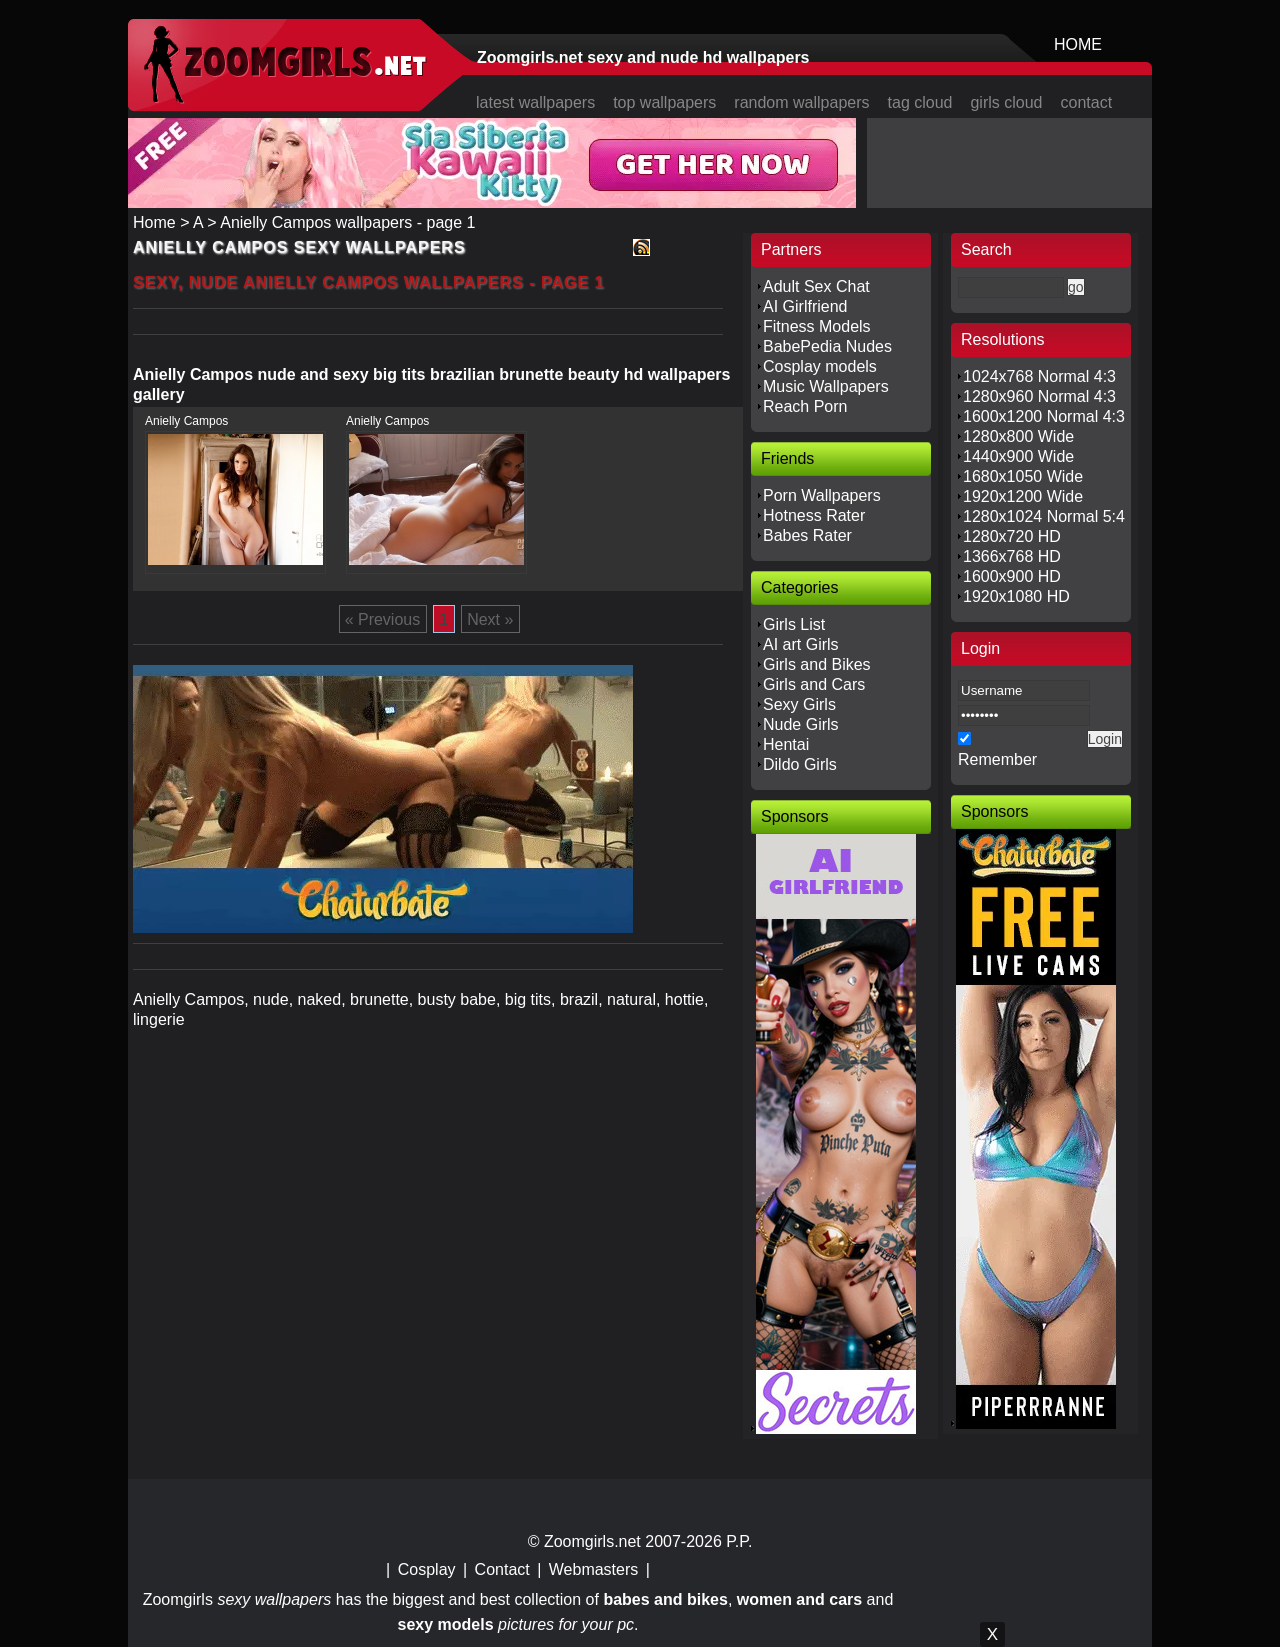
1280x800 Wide (1018, 436)
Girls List (794, 624)
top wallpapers (664, 102)
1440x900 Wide (1018, 456)
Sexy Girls (799, 704)
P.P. (739, 1541)
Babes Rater (807, 535)
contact (1087, 102)
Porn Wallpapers (822, 495)
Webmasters (594, 1569)
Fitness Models (817, 326)
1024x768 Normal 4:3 (1039, 376)
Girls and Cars (814, 684)
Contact (502, 1569)
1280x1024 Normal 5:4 (1044, 516)
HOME (1078, 44)
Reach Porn (805, 406)
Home (154, 222)
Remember (997, 759)
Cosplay (427, 1569)
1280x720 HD (1012, 536)
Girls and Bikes (817, 664)
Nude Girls (801, 724)
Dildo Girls (800, 764)
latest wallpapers (535, 102)
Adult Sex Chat (816, 286)
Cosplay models (820, 366)
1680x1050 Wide (1023, 476)
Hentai (786, 744)
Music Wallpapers (826, 386)
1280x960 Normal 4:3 (1039, 396)
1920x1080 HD (1016, 596)
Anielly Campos (186, 421)
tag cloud (920, 102)
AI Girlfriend (805, 306)
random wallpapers (801, 102)
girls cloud (1006, 102)
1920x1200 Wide (1023, 496)
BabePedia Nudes (827, 346)
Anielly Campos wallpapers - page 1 (347, 222)
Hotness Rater (814, 515)
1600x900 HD (1012, 576)
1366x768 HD (1012, 556)
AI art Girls (801, 644)
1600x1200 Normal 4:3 (1044, 416)
